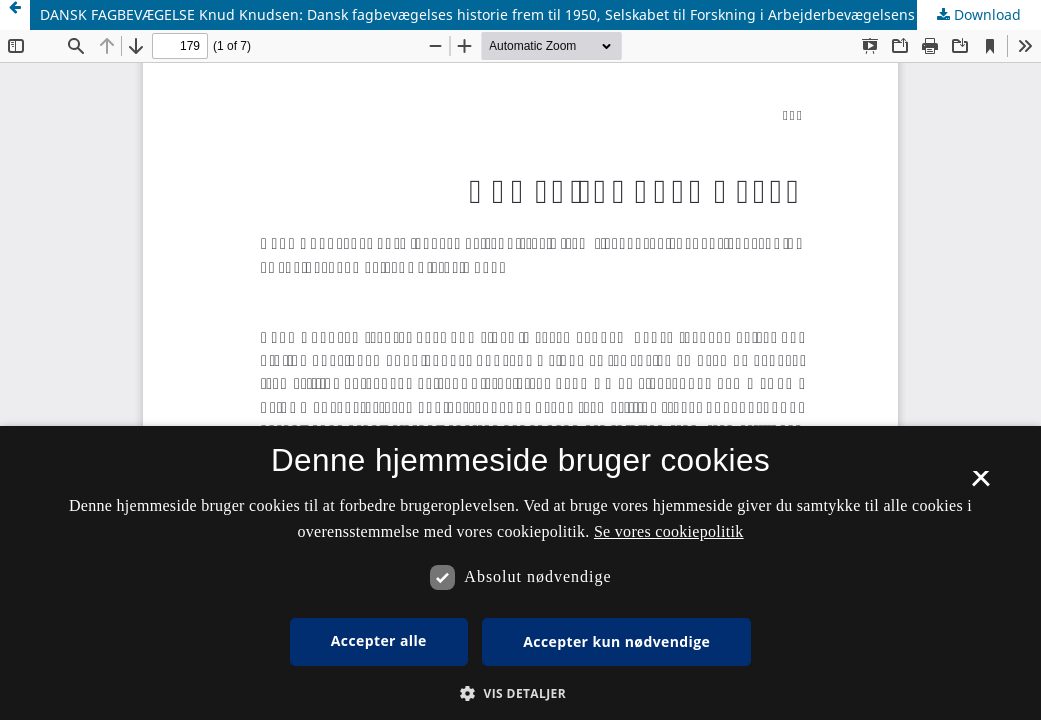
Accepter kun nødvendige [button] (616, 641)
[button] (520, 693)
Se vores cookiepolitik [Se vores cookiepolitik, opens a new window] (669, 531)
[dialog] (520, 573)
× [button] (980, 485)
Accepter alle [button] (379, 640)
